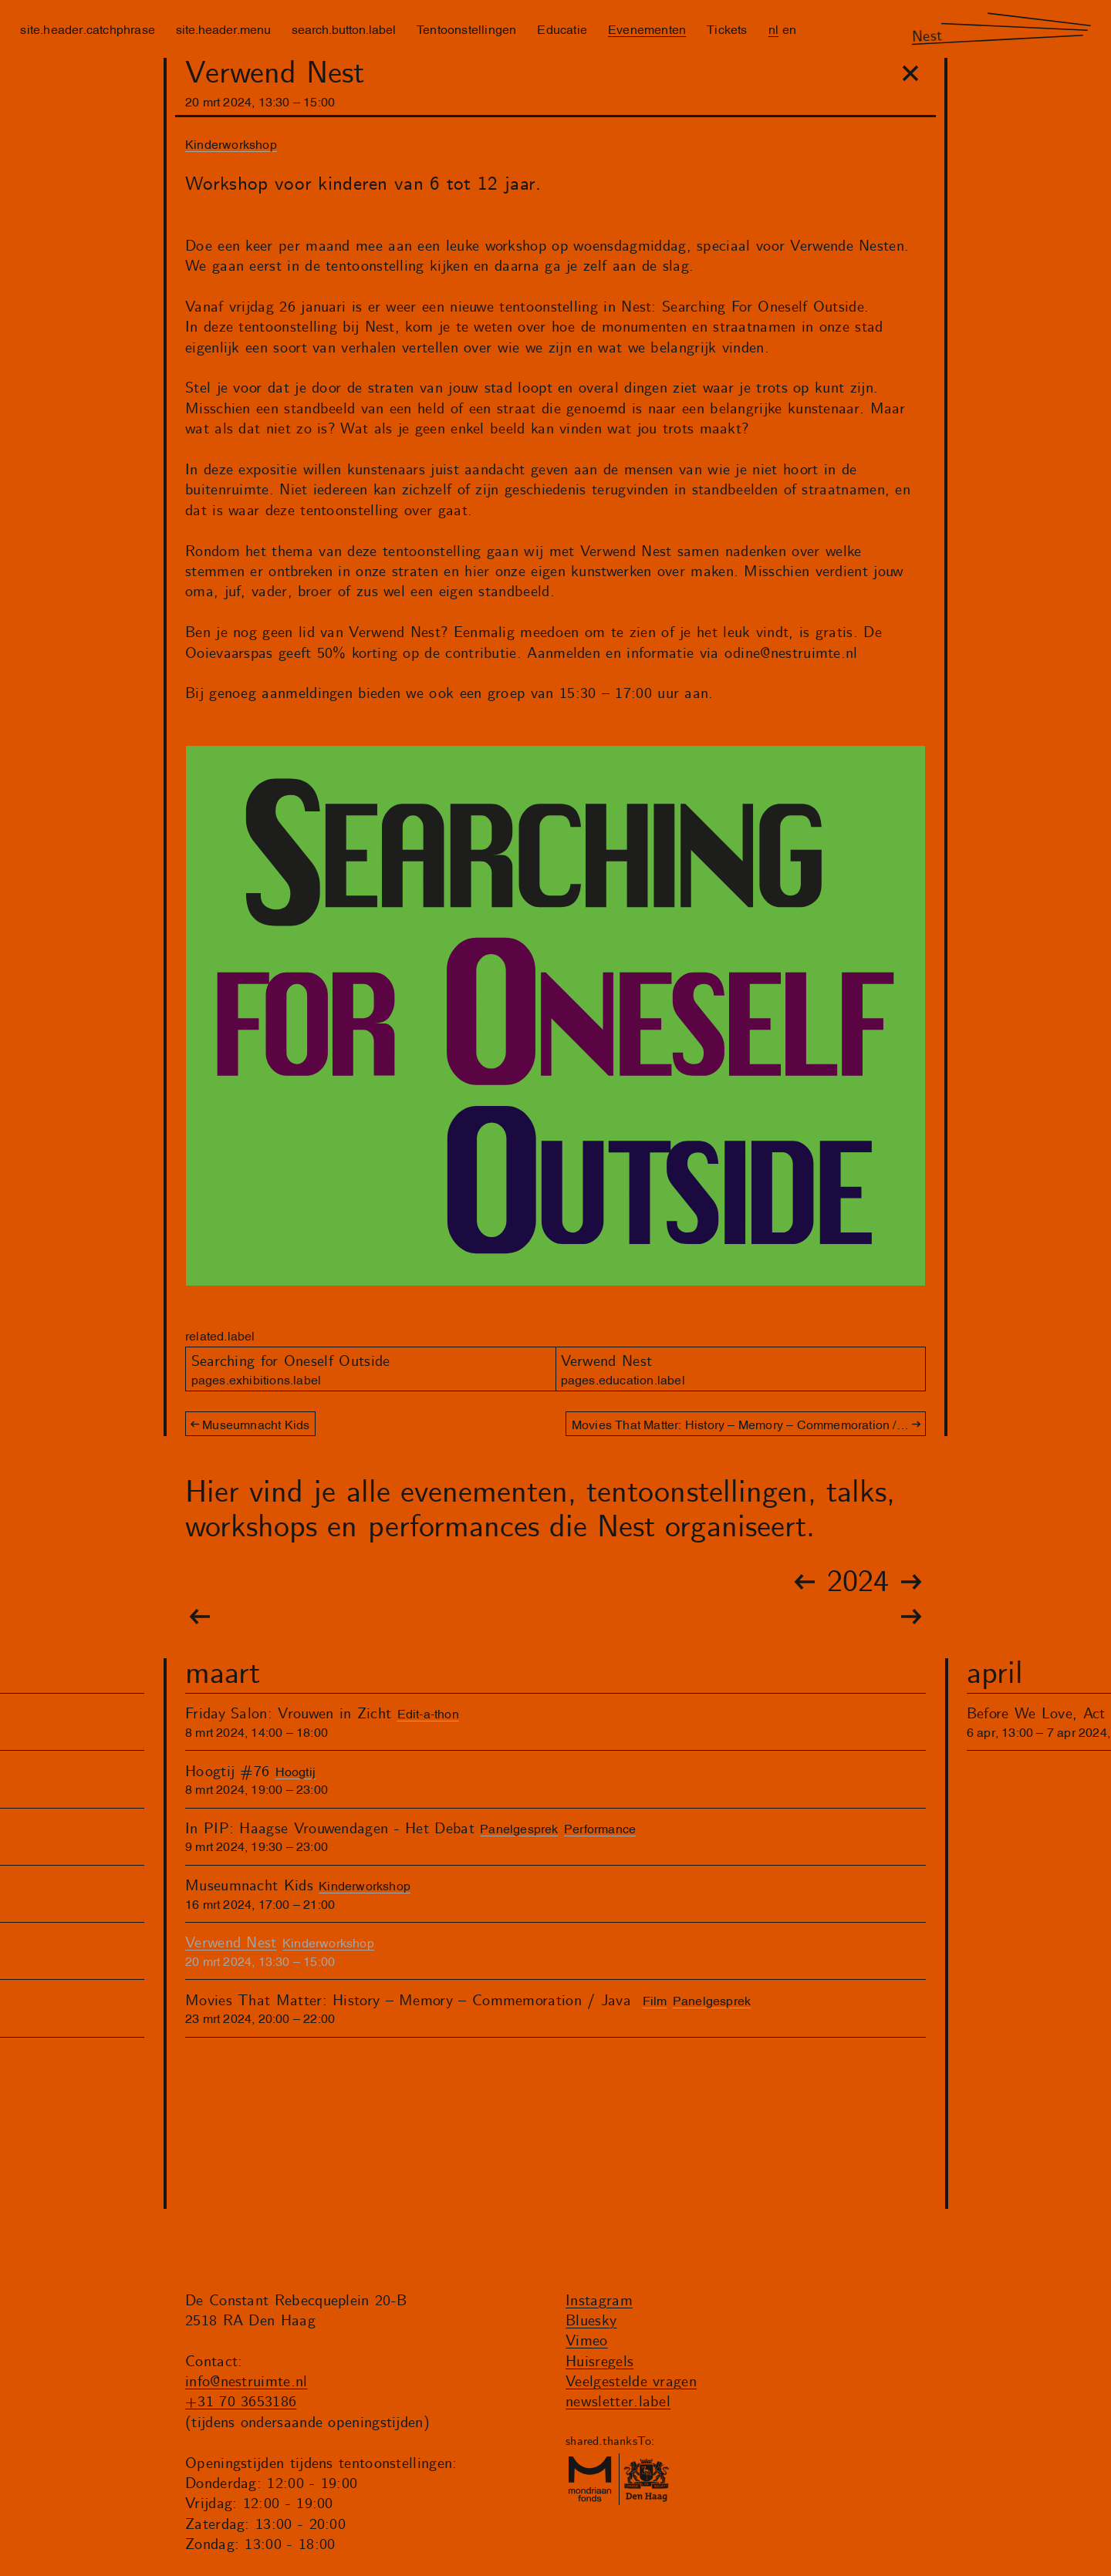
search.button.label (344, 28)
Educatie (562, 28)
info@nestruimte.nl (246, 2382)
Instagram (599, 2301)
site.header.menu (223, 28)
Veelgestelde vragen (631, 2382)
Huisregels (599, 2362)
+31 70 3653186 (240, 2402)
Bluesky (591, 2321)
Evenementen (647, 28)
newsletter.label (618, 2402)
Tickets (727, 28)
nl (773, 28)
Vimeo (587, 2341)
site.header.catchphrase (87, 28)
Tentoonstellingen (466, 28)
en (789, 28)
